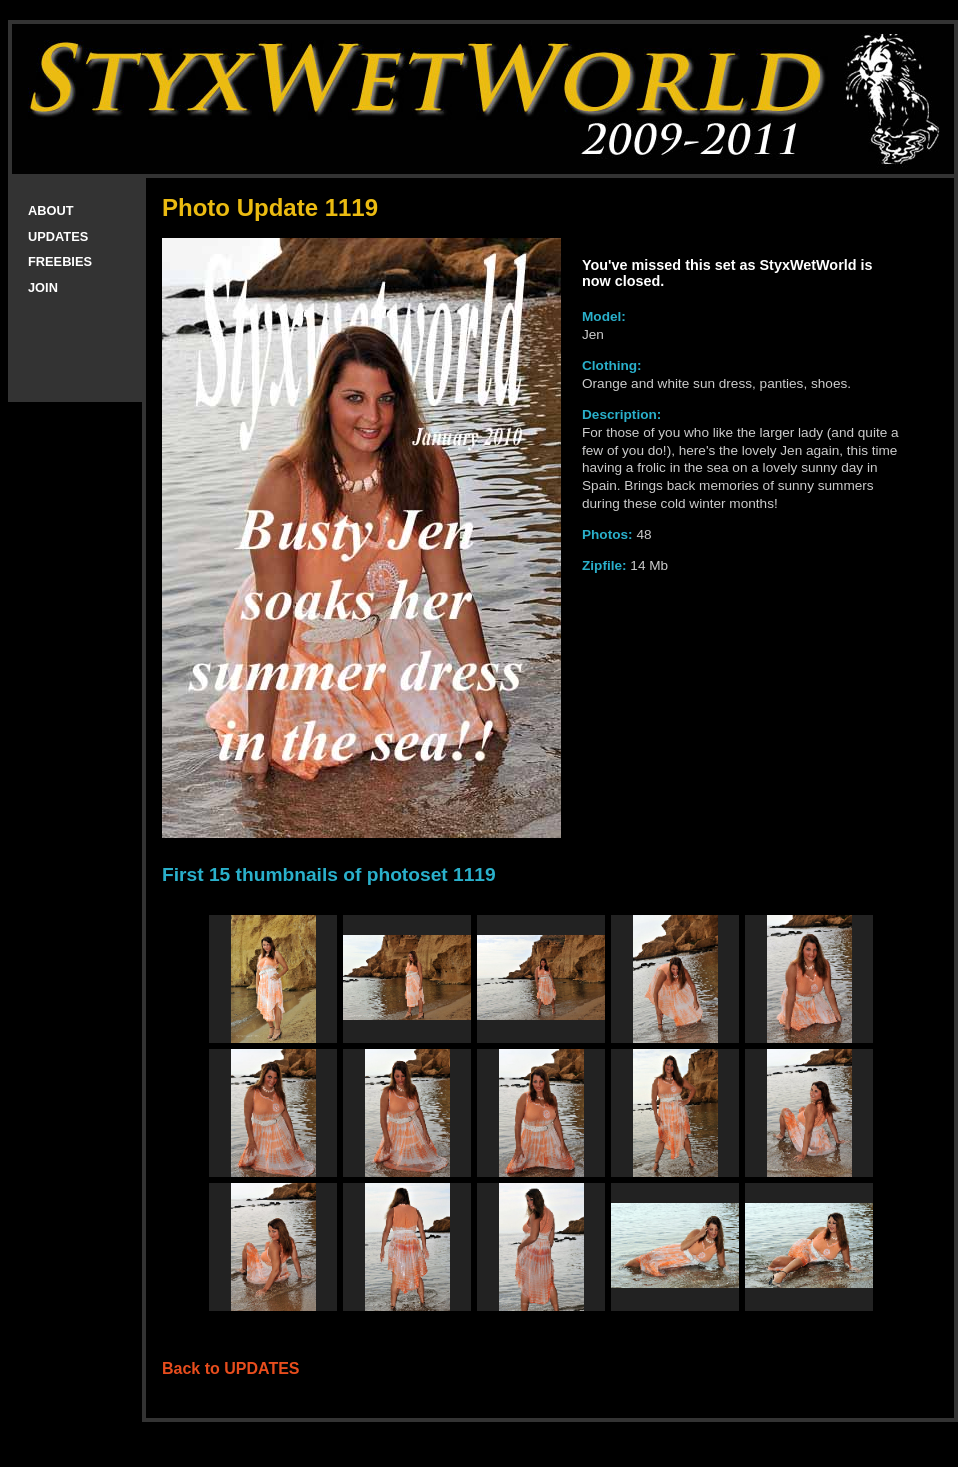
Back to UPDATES (231, 1368)
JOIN (43, 287)
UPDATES (58, 236)
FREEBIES (60, 261)
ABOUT (51, 210)
